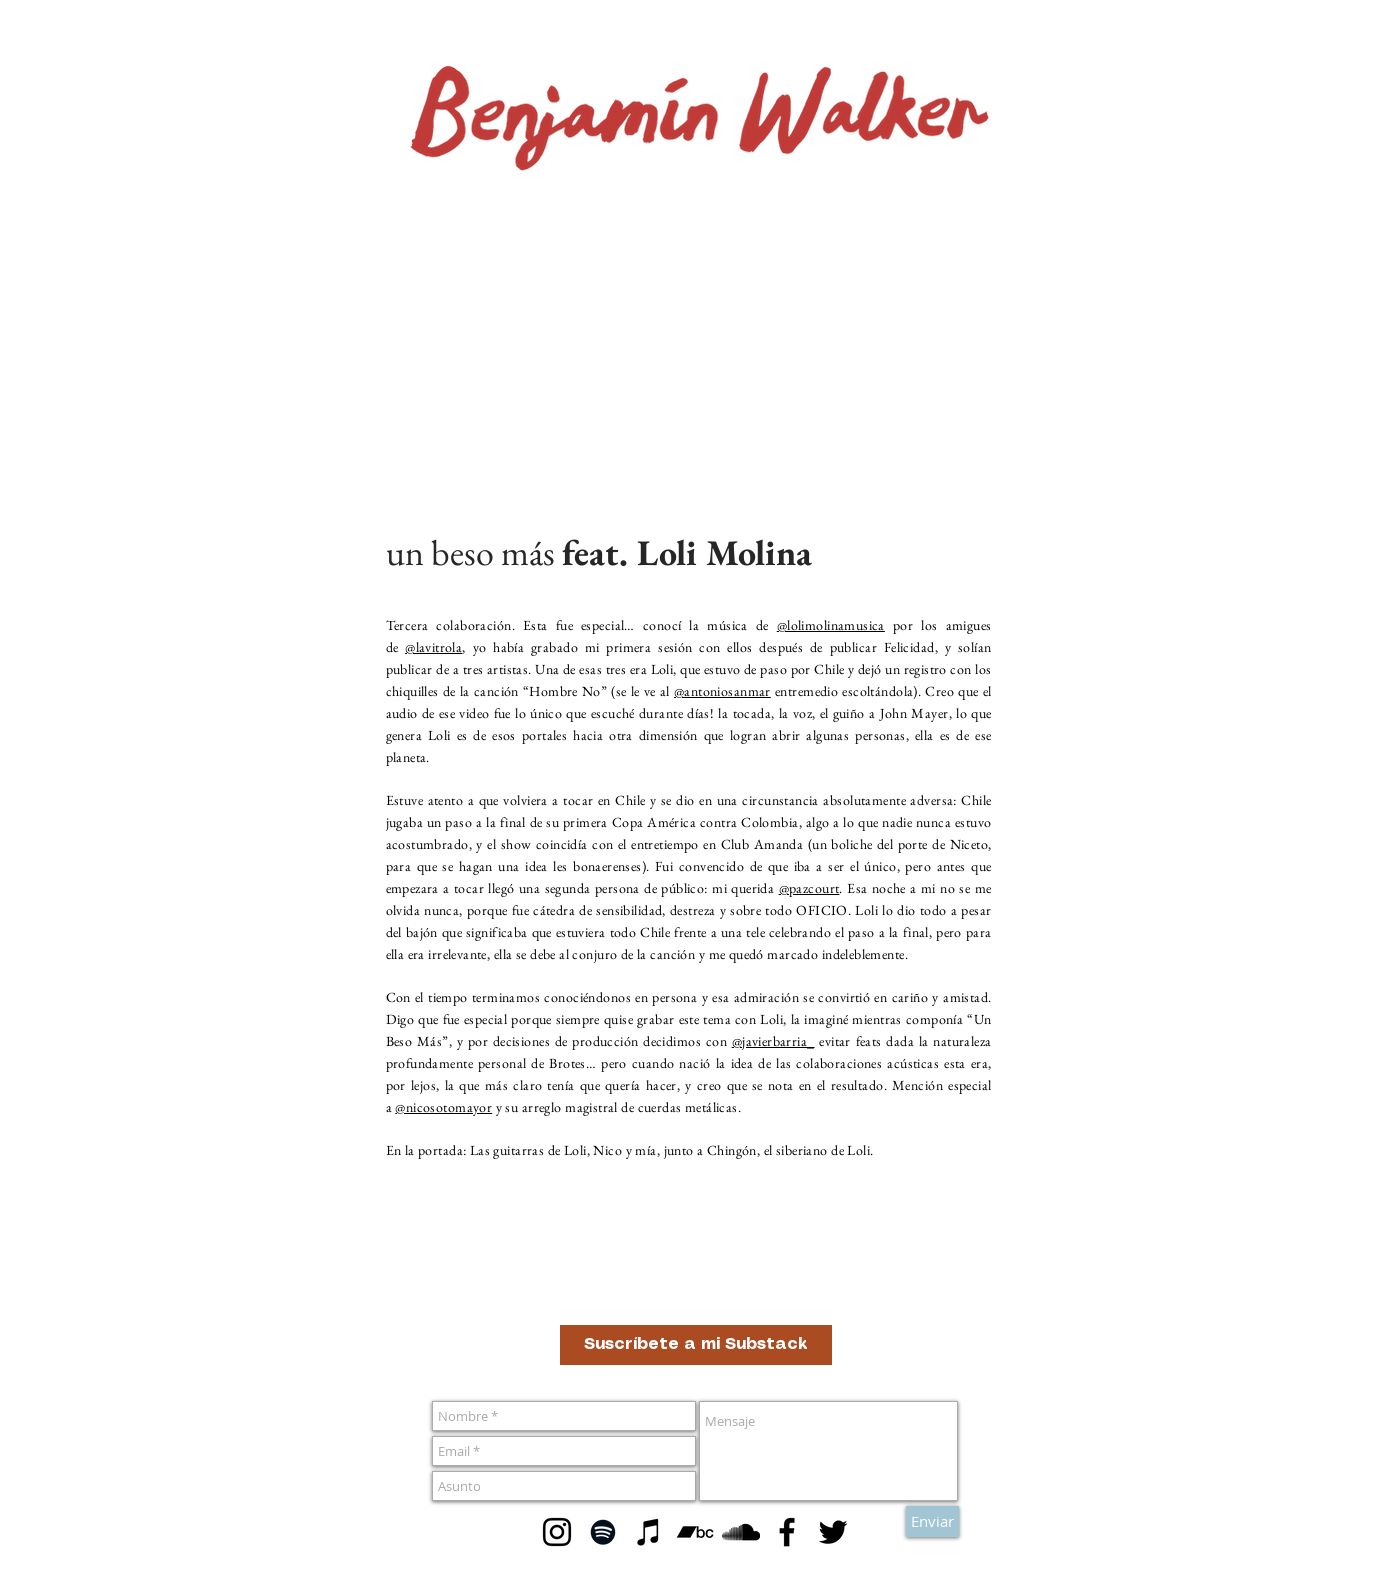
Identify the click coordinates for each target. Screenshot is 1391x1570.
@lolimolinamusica (831, 625)
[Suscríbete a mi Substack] (696, 1345)
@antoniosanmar (722, 691)
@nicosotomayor (443, 1107)
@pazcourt (809, 888)
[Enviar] (932, 1521)
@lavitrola (433, 647)
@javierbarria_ (773, 1041)
